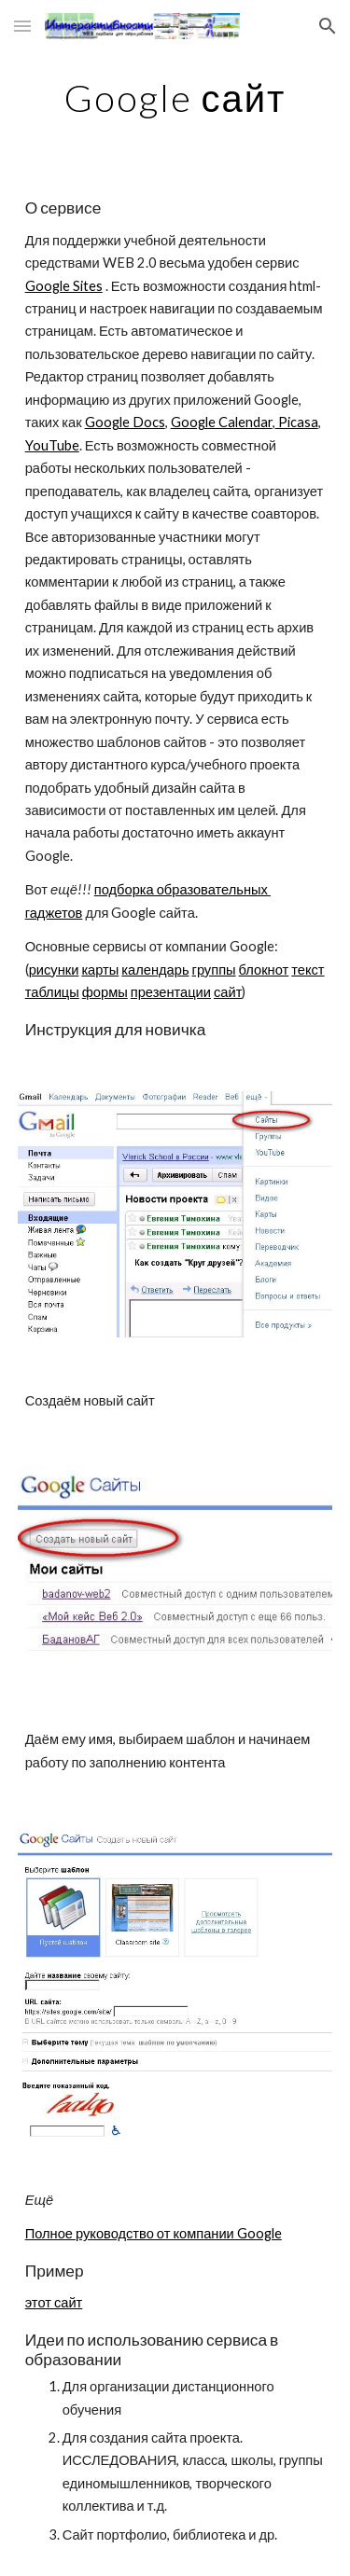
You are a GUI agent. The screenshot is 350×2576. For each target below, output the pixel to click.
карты (100, 969)
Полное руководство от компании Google (153, 2233)
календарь (155, 969)
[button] (22, 25)
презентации (171, 992)
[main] (175, 98)
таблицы (52, 992)
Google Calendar (222, 422)
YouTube (52, 445)
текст (307, 969)
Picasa (296, 422)
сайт (228, 992)
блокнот (264, 969)
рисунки (54, 969)
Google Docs (125, 422)
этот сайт (54, 2302)
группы (214, 969)
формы (105, 992)
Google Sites (64, 286)
